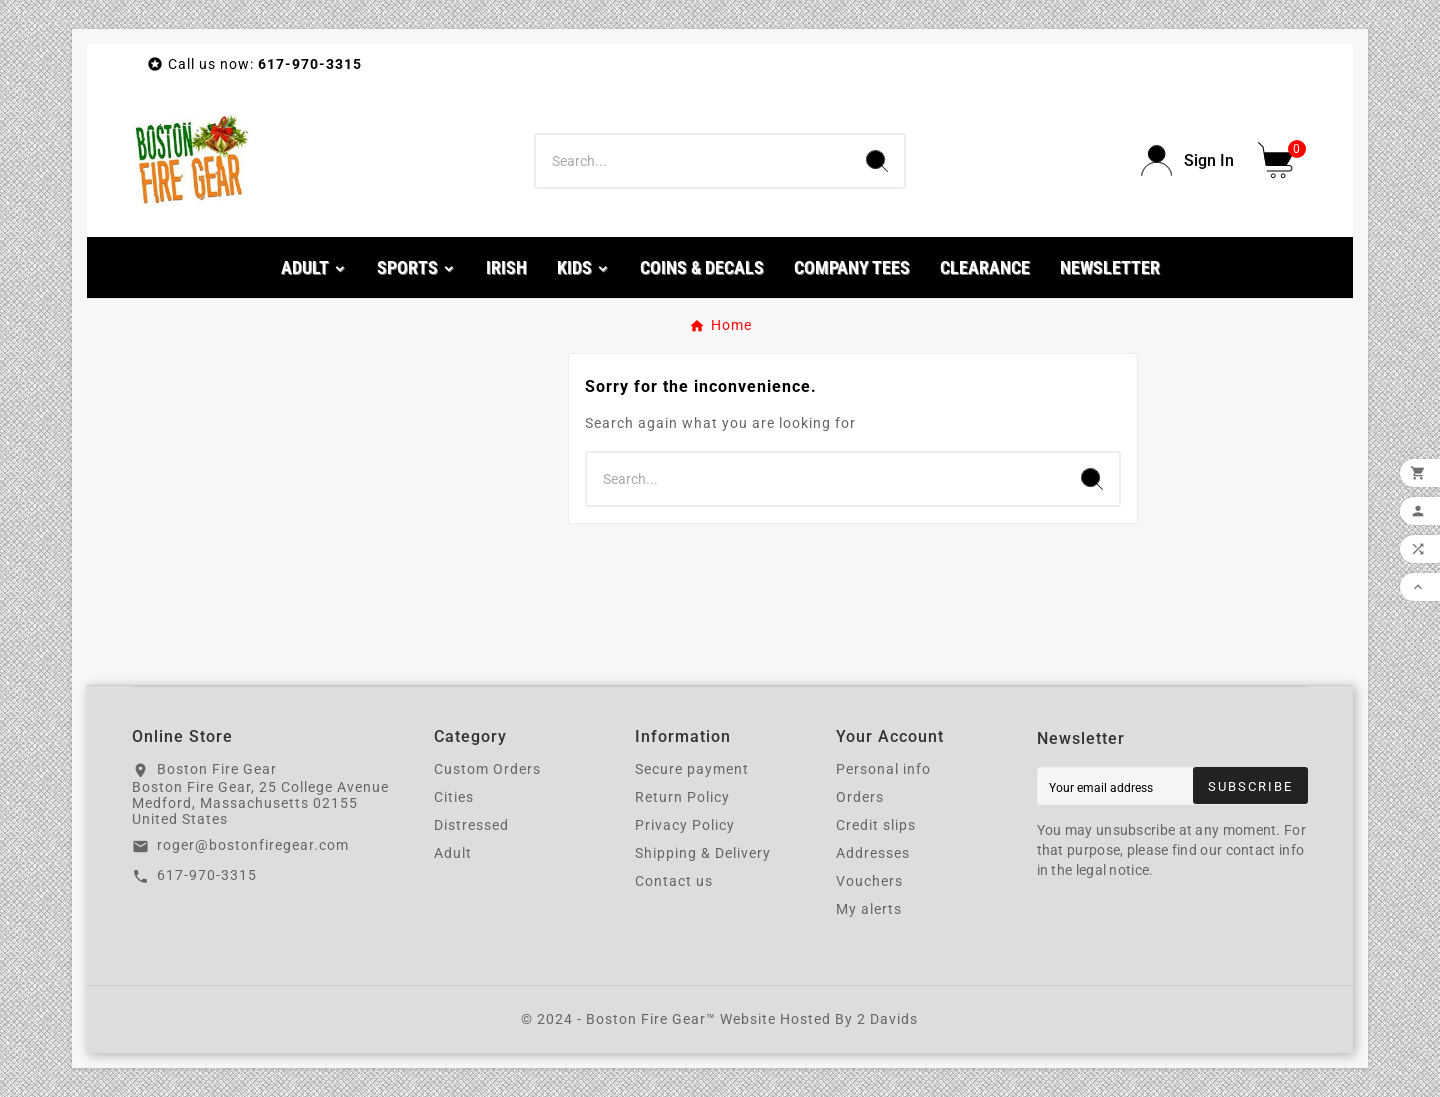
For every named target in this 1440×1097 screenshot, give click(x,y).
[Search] (693, 161)
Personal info (883, 769)
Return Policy (682, 797)
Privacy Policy (685, 825)
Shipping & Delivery (703, 853)
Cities (454, 797)
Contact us (674, 881)
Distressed (471, 825)
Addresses (873, 853)
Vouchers (869, 881)
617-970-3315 (207, 875)
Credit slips (876, 825)
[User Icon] (1187, 160)
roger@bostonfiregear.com (253, 845)
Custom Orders (487, 769)
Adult (453, 853)
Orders (860, 797)
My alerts (869, 909)
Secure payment (692, 769)
